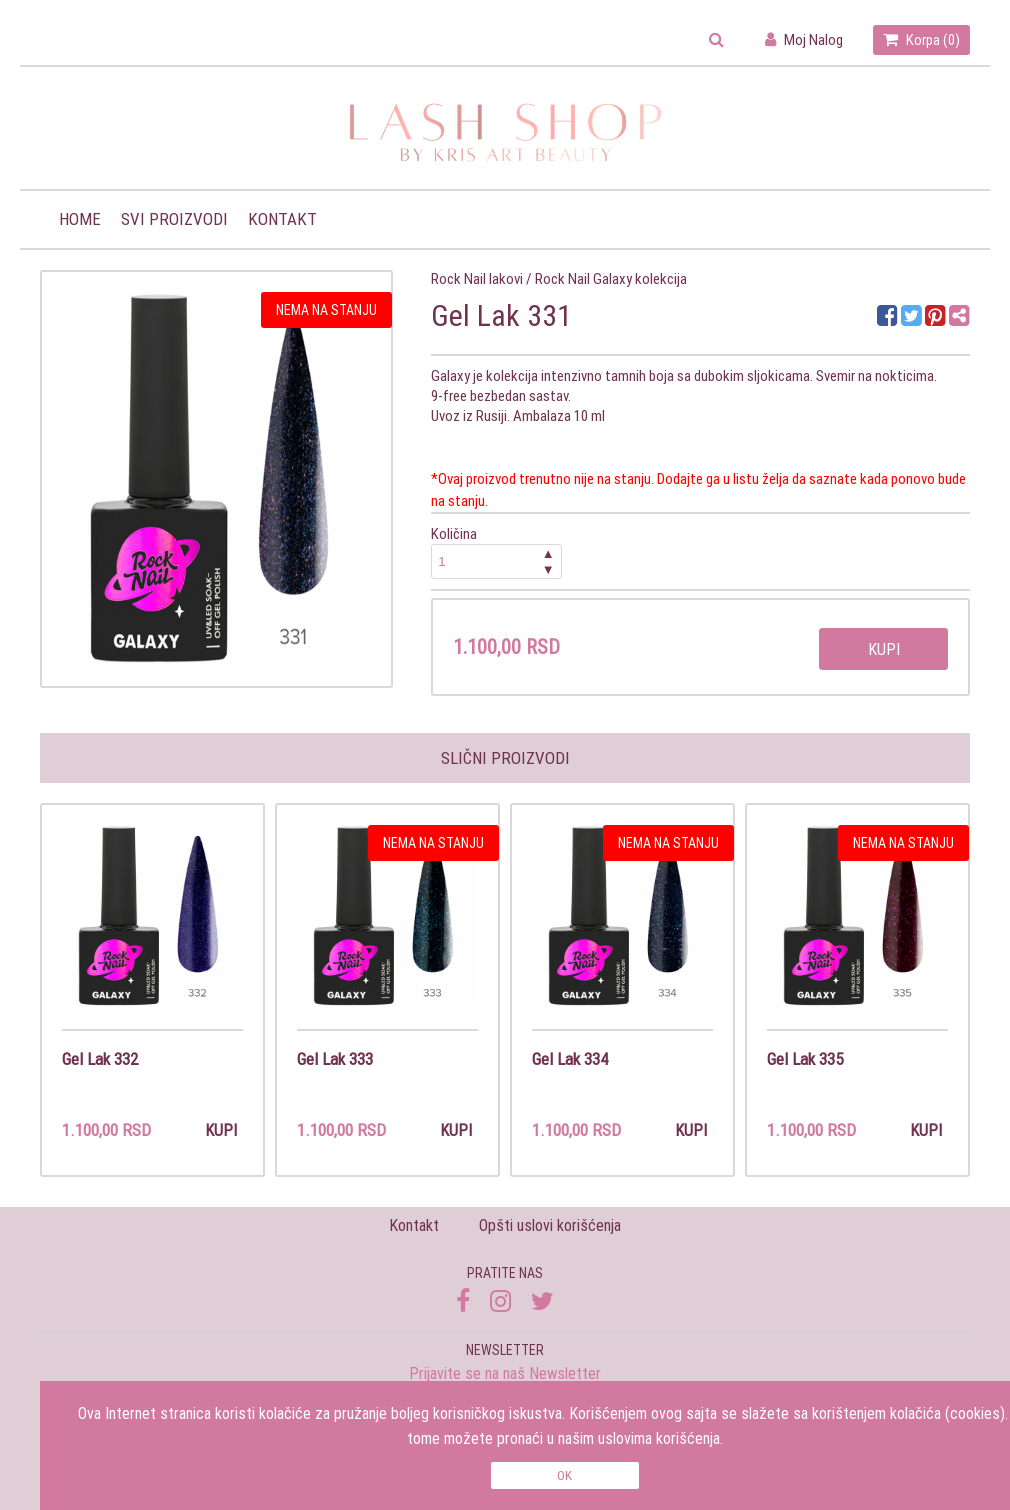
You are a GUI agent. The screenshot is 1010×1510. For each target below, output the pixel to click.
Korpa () (921, 39)
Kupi (884, 649)
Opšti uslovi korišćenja (550, 1225)
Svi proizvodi (174, 219)
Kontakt (282, 219)
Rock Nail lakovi (477, 278)
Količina (497, 551)
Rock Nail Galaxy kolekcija (611, 278)
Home (80, 219)
